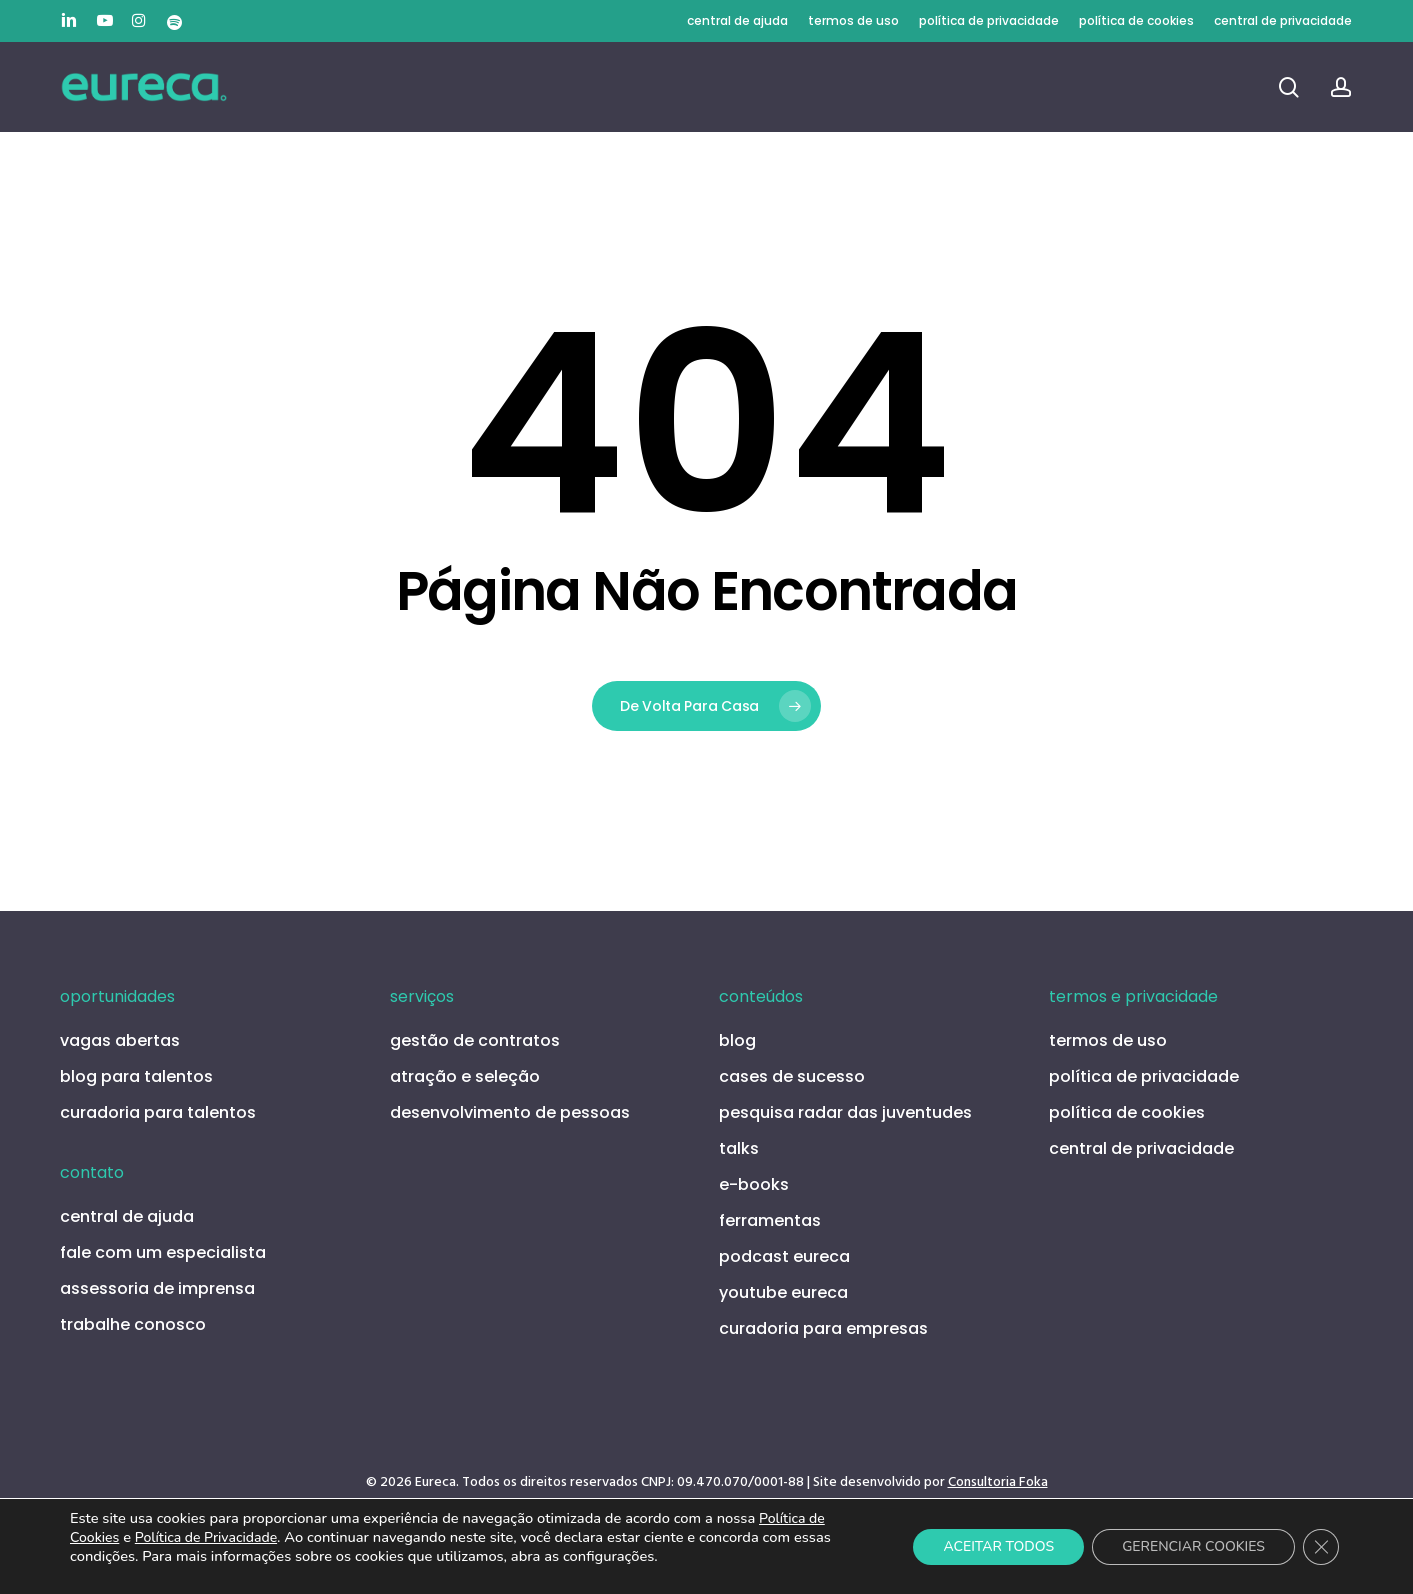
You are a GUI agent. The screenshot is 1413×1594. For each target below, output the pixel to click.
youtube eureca (783, 1292)
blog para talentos (136, 1076)
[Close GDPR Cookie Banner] (1321, 1547)
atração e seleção (465, 1076)
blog (737, 1040)
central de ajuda (127, 1216)
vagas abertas (120, 1040)
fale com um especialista (163, 1252)
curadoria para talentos (158, 1112)
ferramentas (770, 1220)
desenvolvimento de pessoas (510, 1112)
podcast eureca (784, 1256)
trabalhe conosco (133, 1324)
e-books (754, 1184)
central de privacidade (1141, 1148)
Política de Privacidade (206, 1537)
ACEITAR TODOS (998, 1546)
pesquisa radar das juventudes (845, 1112)
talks (739, 1148)
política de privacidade (1144, 1076)
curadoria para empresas (823, 1328)
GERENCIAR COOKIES (1193, 1546)
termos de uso (1108, 1040)
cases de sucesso (792, 1076)
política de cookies (1127, 1112)
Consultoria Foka (998, 1482)
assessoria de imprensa (157, 1288)
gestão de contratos (475, 1040)
